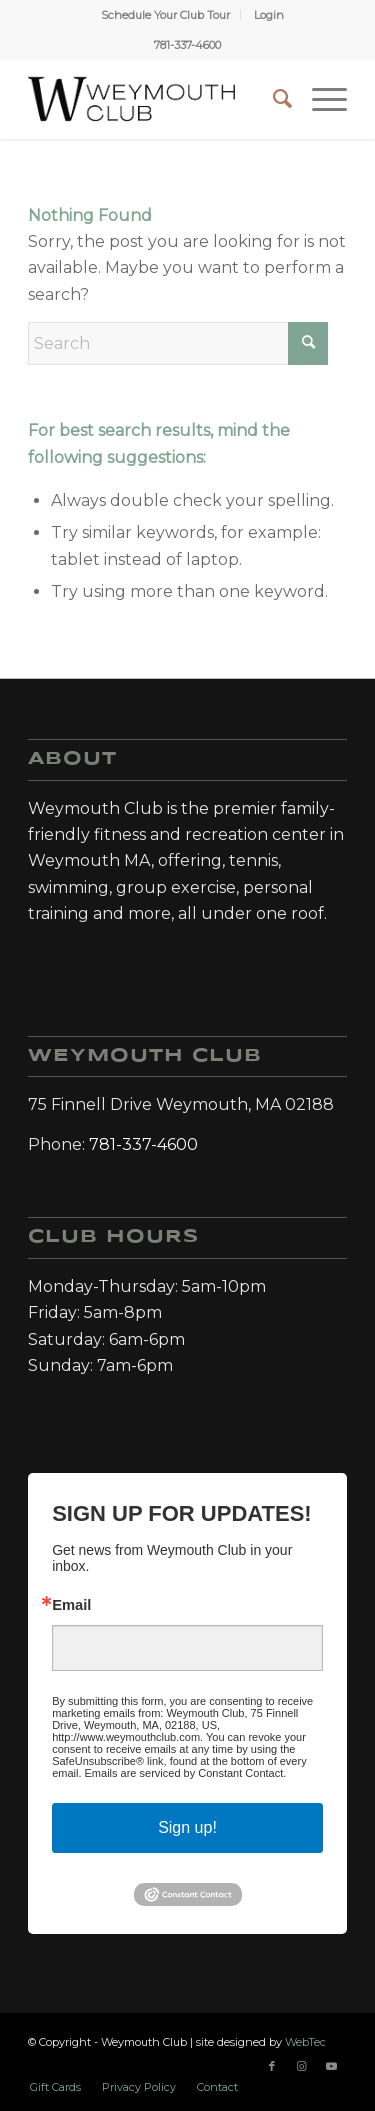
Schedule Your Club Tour (165, 15)
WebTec (305, 2042)
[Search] (272, 99)
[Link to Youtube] (332, 2066)
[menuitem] (166, 15)
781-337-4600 (187, 45)
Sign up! (187, 1827)
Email (71, 1605)
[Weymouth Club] (131, 99)
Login (269, 15)
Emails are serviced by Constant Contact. (186, 1773)
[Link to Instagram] (302, 2066)
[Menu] (319, 99)
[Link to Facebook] (272, 2066)
